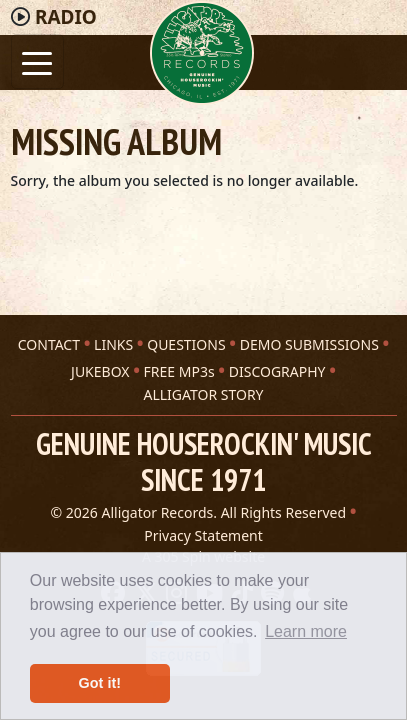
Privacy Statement (203, 535)
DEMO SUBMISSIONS (309, 344)
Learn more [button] (306, 631)
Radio (66, 17)
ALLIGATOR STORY (203, 394)
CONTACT (49, 344)
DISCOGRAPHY (277, 371)
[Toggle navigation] (37, 61)
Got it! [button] (100, 683)
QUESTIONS (186, 344)
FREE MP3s (179, 371)
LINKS (113, 344)
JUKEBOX (100, 371)
